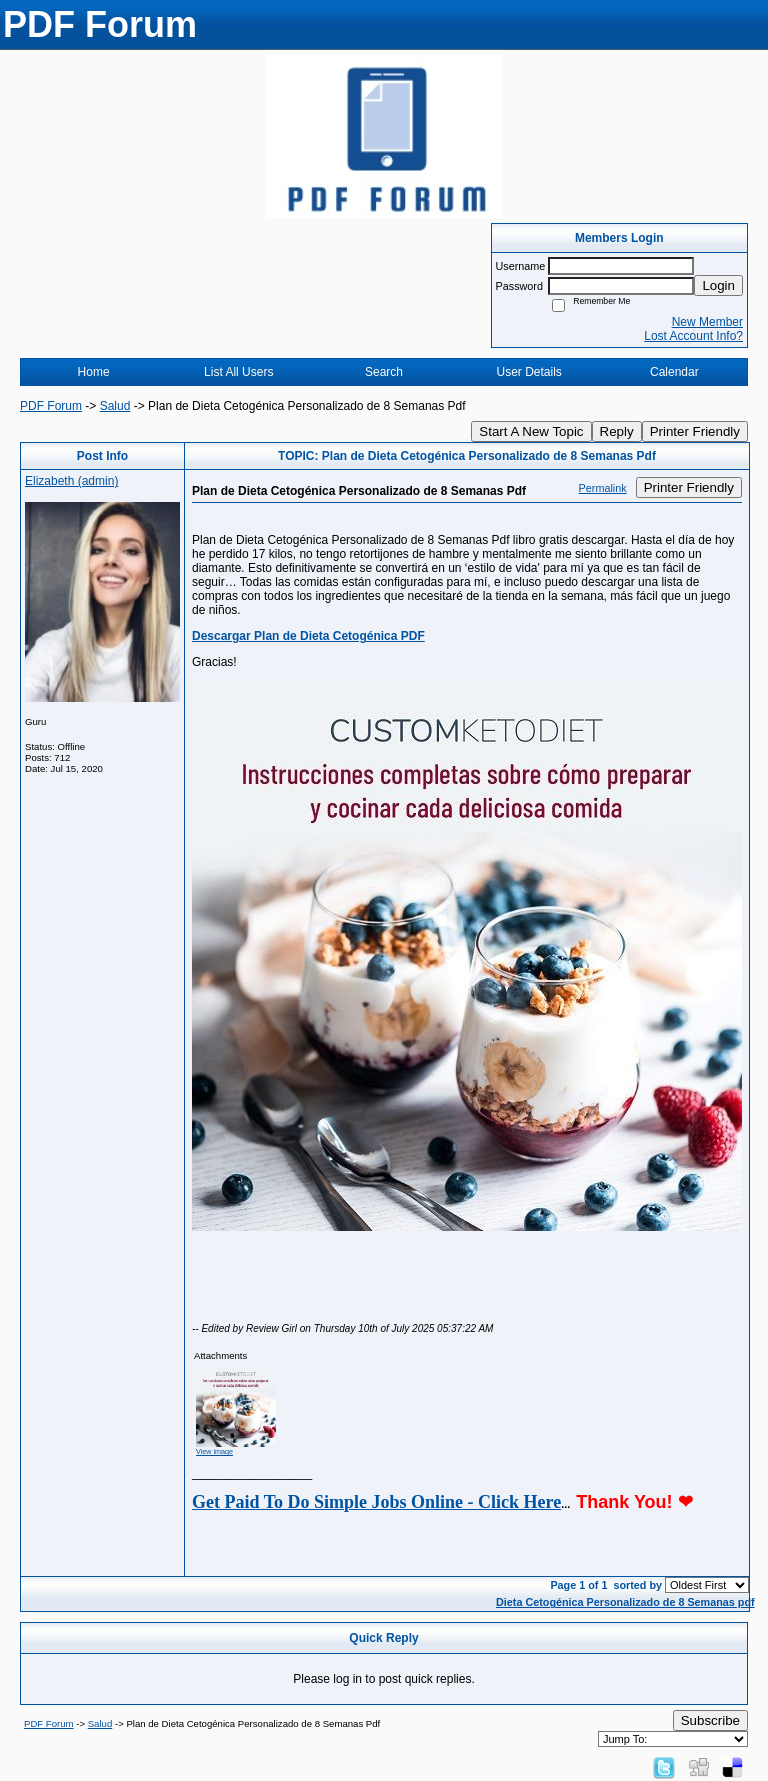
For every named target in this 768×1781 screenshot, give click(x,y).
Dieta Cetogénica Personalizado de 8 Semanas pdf (625, 1602)
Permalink (603, 488)
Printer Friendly (695, 431)
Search (384, 372)
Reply (617, 431)
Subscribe (710, 1720)
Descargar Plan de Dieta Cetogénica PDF (308, 636)
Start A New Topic (531, 431)
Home (94, 372)
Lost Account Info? (693, 336)
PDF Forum (51, 406)
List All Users (238, 372)
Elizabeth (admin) (71, 481)
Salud (115, 406)
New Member (707, 322)
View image (214, 1451)
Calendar (674, 372)
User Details (528, 372)
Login (718, 285)
